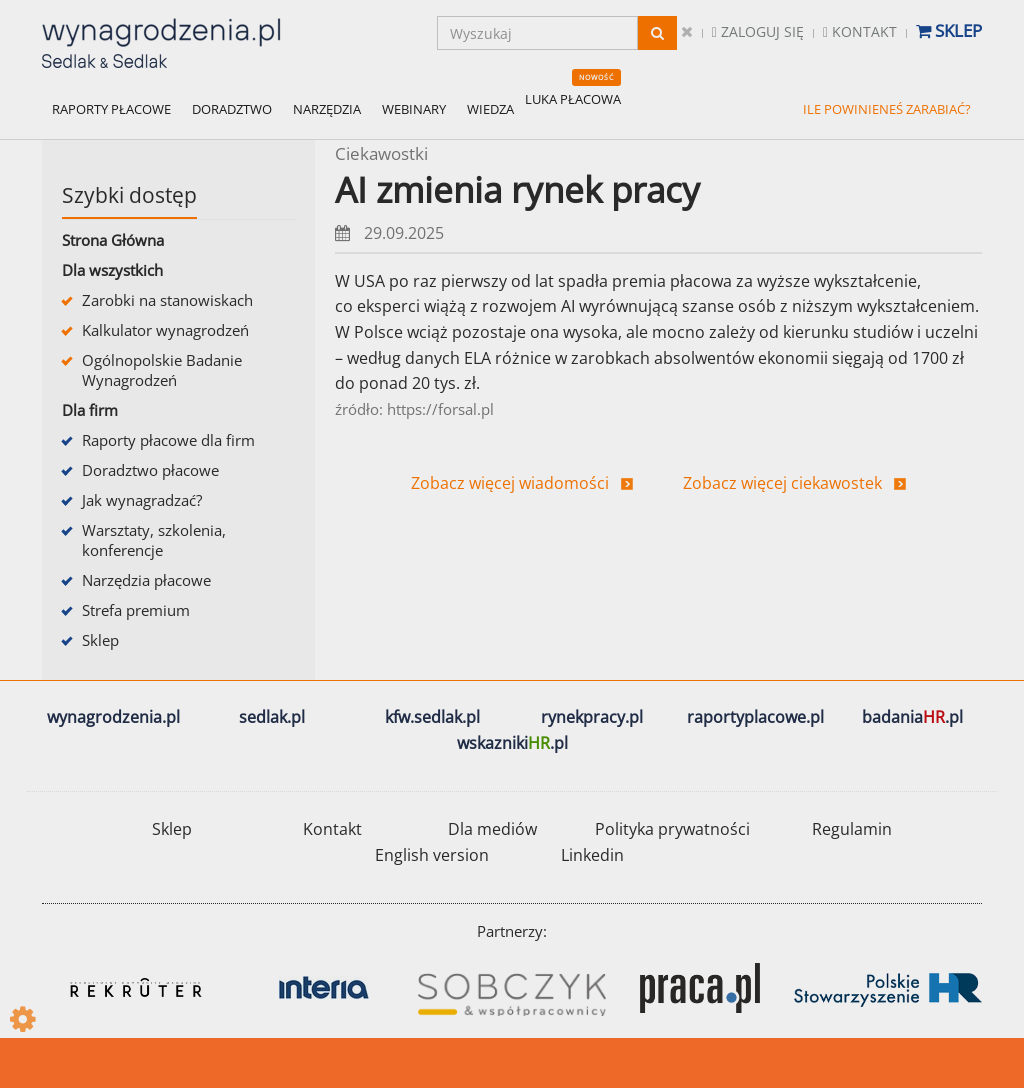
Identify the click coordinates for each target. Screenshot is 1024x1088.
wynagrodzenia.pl (113, 717)
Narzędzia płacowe (146, 580)
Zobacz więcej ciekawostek (782, 483)
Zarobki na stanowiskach (167, 300)
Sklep (949, 30)
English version (432, 855)
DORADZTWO (232, 109)
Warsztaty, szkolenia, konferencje (154, 540)
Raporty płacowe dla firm (168, 440)
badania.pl (912, 717)
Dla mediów (492, 829)
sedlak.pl (272, 717)
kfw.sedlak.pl (432, 717)
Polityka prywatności (672, 829)
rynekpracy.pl (592, 717)
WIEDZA (490, 109)
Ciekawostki (381, 153)
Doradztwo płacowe (150, 470)
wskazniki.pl (512, 743)
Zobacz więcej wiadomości (510, 483)
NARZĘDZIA (327, 109)
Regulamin (852, 829)
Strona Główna (113, 240)
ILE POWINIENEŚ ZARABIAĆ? (887, 109)
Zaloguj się (758, 31)
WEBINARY (414, 109)
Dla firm (90, 410)
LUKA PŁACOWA (573, 99)
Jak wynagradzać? (142, 500)
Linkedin (592, 855)
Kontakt (860, 31)
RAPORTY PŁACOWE (111, 109)
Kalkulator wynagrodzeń (165, 330)
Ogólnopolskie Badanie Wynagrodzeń (162, 370)
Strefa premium (136, 610)
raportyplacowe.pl (755, 717)
